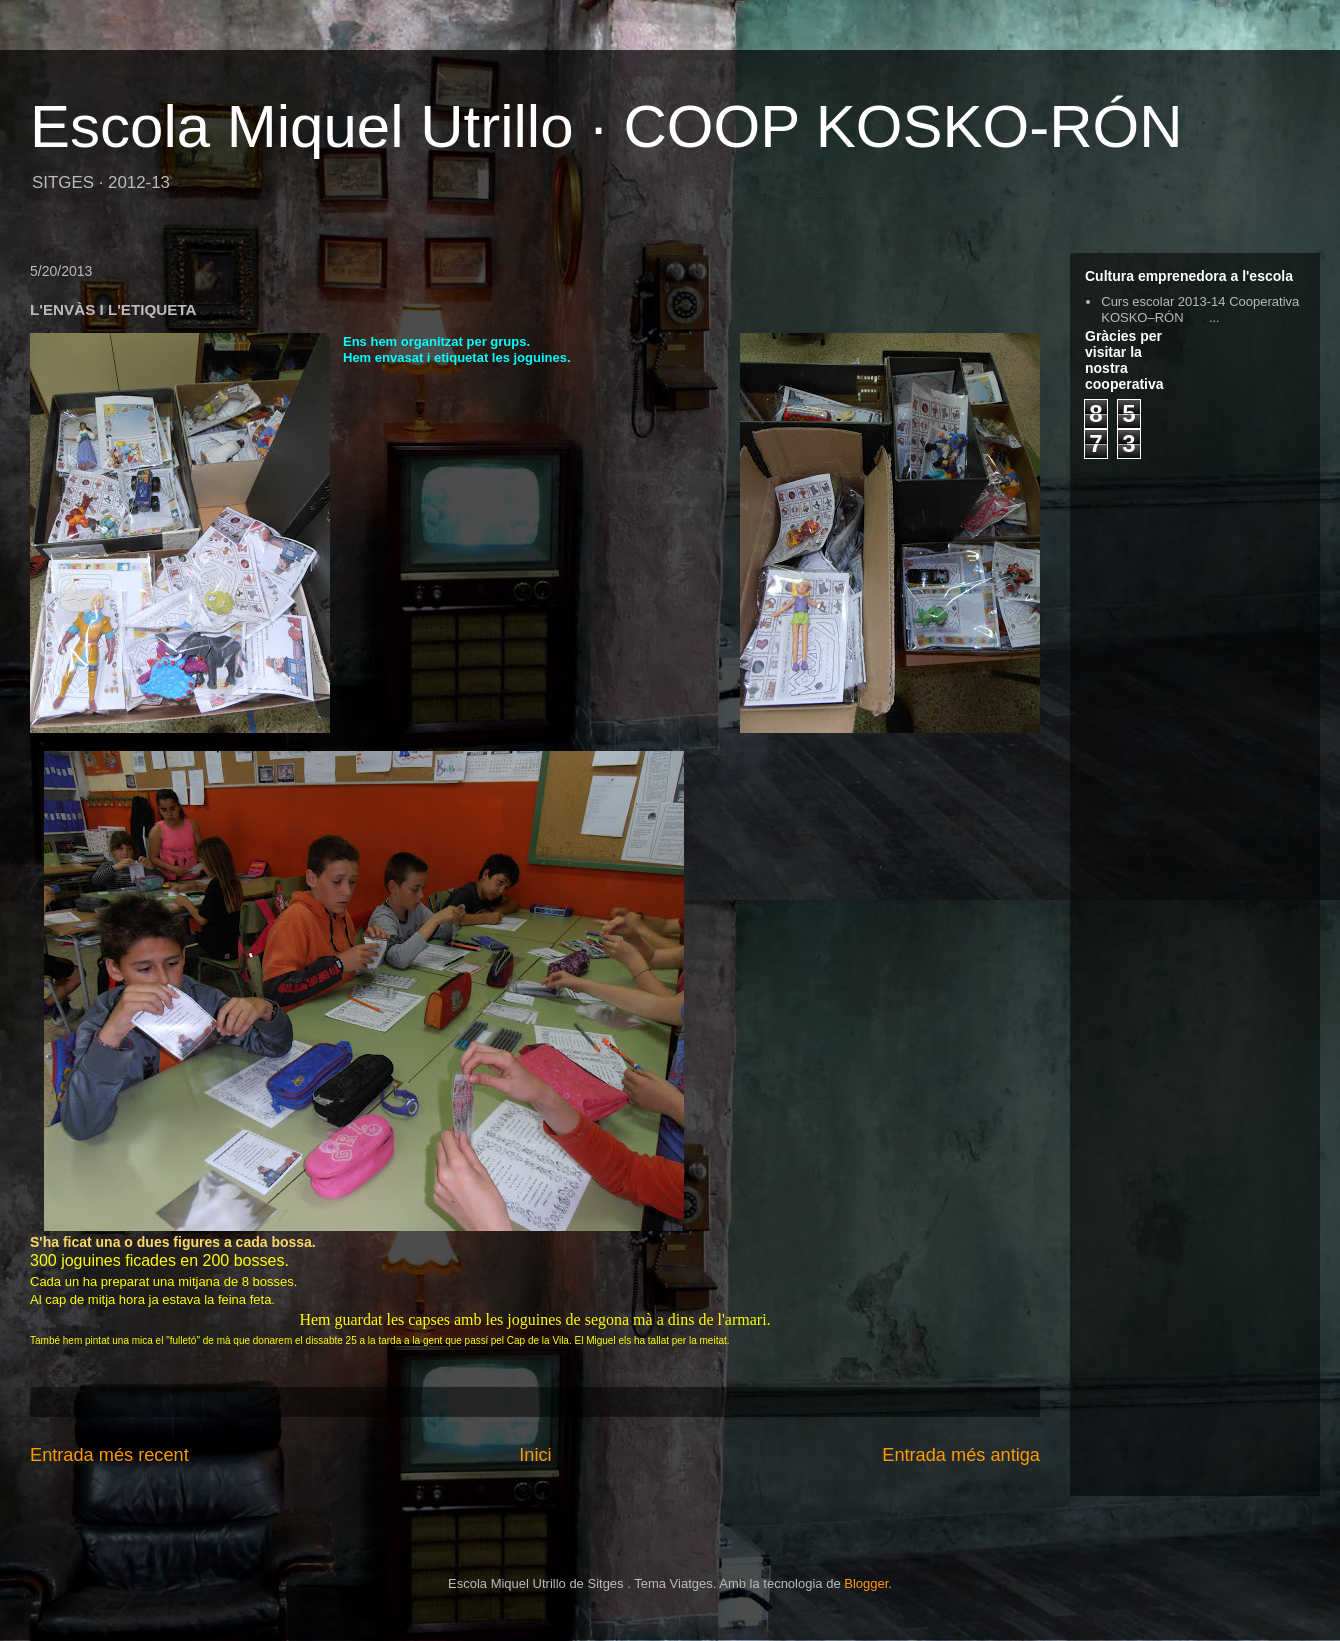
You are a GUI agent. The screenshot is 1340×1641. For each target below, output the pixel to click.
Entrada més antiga (961, 1455)
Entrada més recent (109, 1455)
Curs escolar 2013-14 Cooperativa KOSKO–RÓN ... (1200, 309)
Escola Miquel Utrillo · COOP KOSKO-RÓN (606, 126)
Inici (535, 1455)
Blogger (866, 1583)
